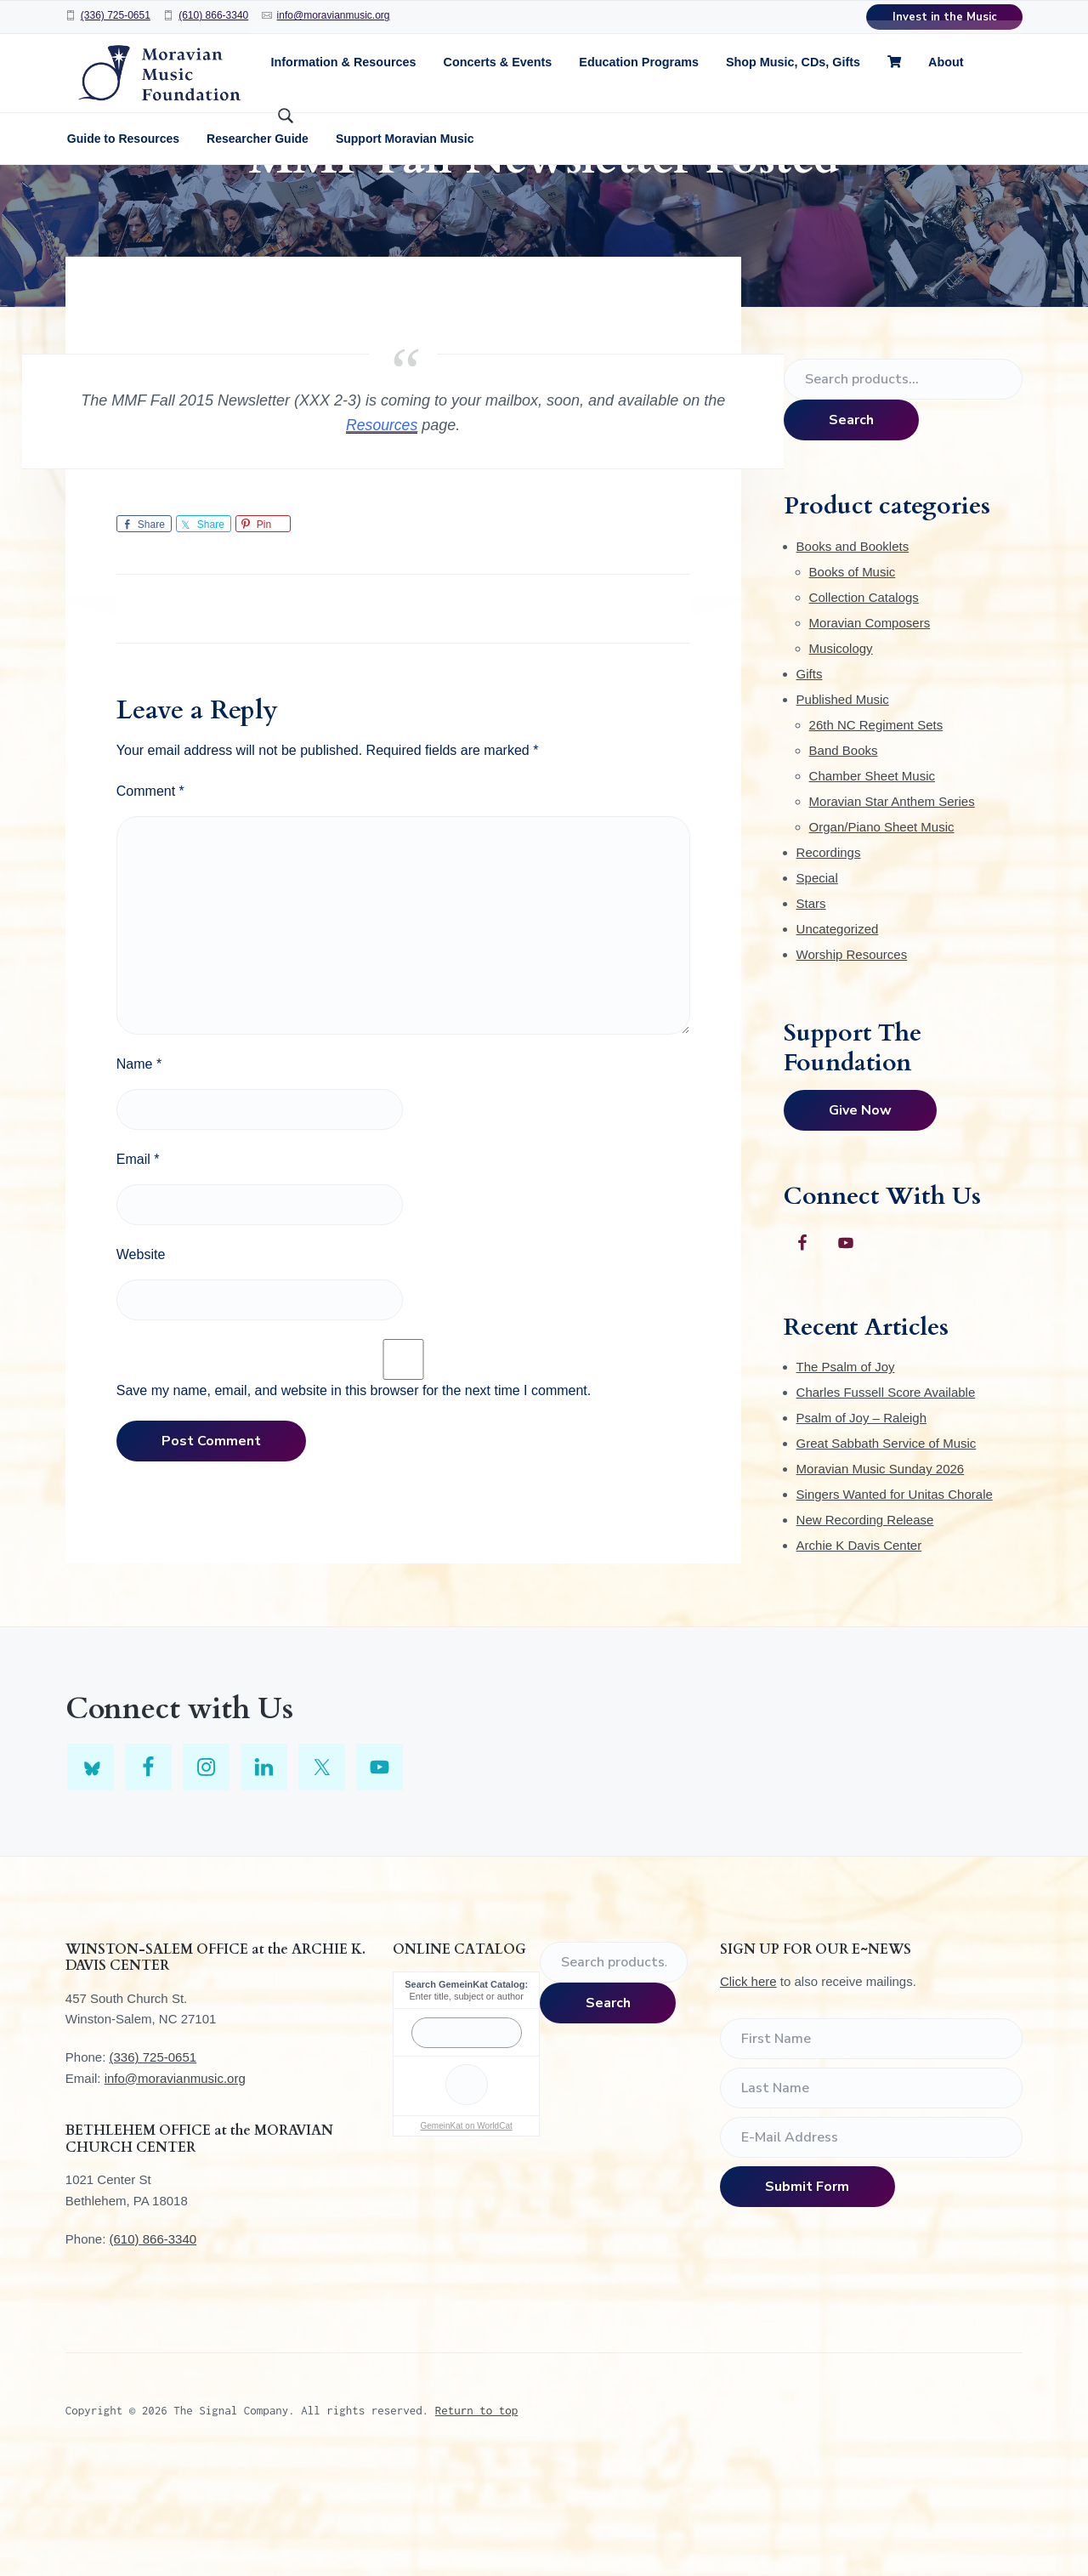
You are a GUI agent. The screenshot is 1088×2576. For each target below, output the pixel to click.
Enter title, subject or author (466, 2105)
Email (138, 1268)
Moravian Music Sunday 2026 (880, 1577)
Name (139, 1173)
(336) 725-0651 (115, 15)
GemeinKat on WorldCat (467, 2233)
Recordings (828, 960)
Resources (381, 533)
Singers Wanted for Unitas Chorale (894, 1603)
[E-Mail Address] (871, 2246)
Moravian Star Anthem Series (892, 909)
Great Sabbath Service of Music (886, 1552)
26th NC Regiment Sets (876, 833)
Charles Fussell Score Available (886, 1501)
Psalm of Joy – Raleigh (861, 1526)
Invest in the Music (944, 17)
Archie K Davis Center (859, 1654)
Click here (748, 2090)
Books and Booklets (853, 654)
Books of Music (852, 679)
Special (817, 986)
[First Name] (871, 2147)
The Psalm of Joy (845, 1475)
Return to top (476, 2518)
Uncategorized (837, 1037)
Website (141, 1363)
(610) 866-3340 (213, 15)
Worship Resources (852, 1062)
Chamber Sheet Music (872, 884)
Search (851, 528)
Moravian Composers (870, 730)
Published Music (842, 807)
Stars (811, 1011)
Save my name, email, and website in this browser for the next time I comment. (353, 1499)
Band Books (843, 858)
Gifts (809, 782)
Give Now (860, 1219)
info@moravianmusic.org (333, 15)
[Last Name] (871, 2196)
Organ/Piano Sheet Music (882, 935)
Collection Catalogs (864, 705)
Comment (150, 900)
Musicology (841, 756)
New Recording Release (865, 1628)
